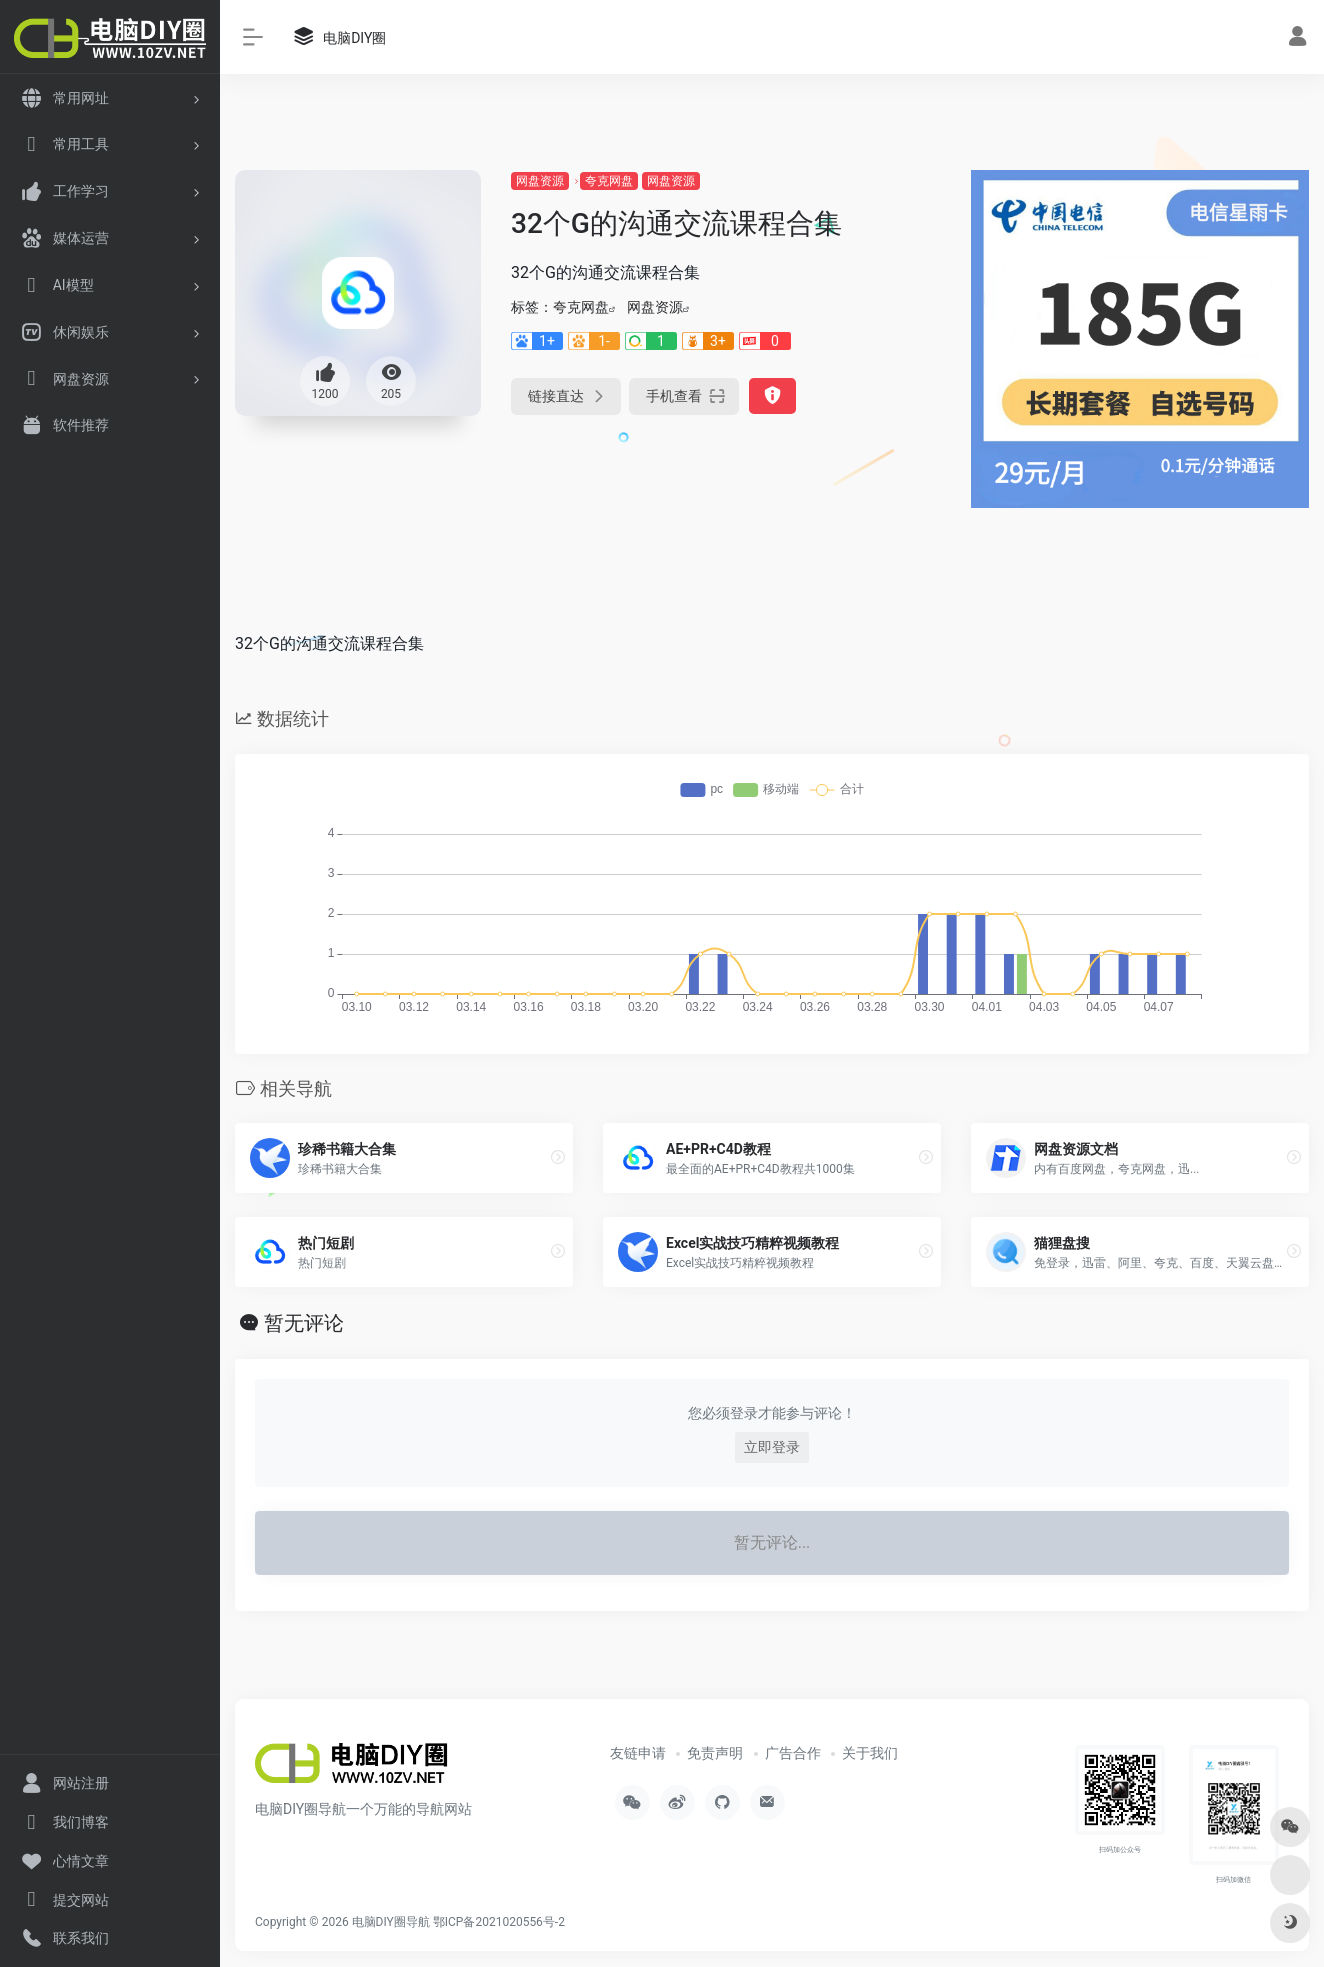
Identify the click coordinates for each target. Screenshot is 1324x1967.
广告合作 (793, 1753)
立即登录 (772, 1447)
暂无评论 (304, 1323)
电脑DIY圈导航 (391, 1922)
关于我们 (870, 1753)
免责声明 (715, 1753)
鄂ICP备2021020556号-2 (499, 1922)
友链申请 (638, 1753)
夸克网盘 (609, 181)
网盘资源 (540, 181)
